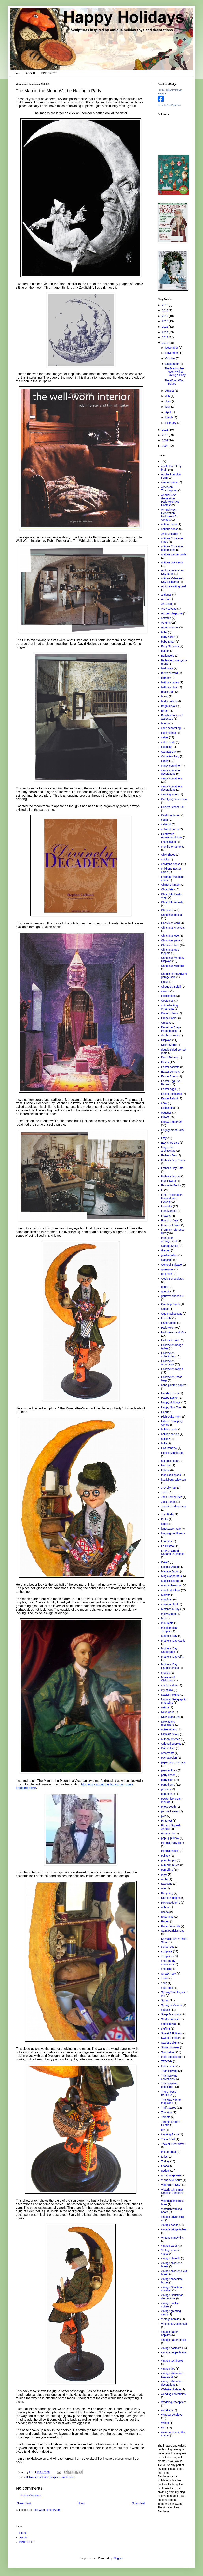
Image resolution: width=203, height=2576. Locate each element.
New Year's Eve (171, 1716)
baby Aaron (168, 636)
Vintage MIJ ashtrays (174, 2323)
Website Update (171, 2389)
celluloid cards (170, 829)
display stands (170, 1035)
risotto (165, 1911)
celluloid (166, 824)
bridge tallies (169, 701)
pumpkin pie (168, 1860)
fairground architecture (168, 1149)
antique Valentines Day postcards (172, 580)
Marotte (165, 1595)
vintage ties (168, 2368)
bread (164, 696)
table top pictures (171, 2056)
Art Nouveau (169, 608)
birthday (166, 677)
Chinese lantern (171, 884)
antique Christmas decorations (172, 548)
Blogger (118, 2558)
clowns (165, 991)
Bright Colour (169, 706)
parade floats (169, 1770)
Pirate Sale (168, 1833)
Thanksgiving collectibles (169, 2077)
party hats (167, 1779)
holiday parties (170, 1434)
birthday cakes (170, 682)
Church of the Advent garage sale (174, 975)
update (165, 2170)
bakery (165, 650)
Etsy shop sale (170, 1142)
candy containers (171, 778)
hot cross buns (170, 1460)
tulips (164, 2156)
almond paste (169, 482)
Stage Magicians (171, 2014)
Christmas (167, 910)
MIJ (163, 1618)
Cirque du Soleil (171, 986)
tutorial (165, 2166)
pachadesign (169, 1757)
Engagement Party (172, 1130)
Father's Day (169, 1155)
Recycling (167, 1893)
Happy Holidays (171, 1402)
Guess (165, 1308)
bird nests (167, 668)
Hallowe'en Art (170, 1340)
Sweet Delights (170, 2042)
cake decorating (171, 728)
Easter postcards (171, 1093)
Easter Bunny (169, 1076)
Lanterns (166, 1541)
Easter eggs (168, 1089)
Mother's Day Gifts (172, 1656)
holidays (166, 1438)
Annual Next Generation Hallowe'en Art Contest (170, 500)
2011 (165, 429)
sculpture (55, 2477)
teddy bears (168, 2066)
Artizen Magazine (172, 613)
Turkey (165, 2161)
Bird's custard (169, 673)
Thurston (166, 2112)
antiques (166, 594)
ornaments (167, 1753)
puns (164, 1874)
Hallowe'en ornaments (168, 1362)
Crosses (166, 1022)
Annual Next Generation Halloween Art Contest (169, 514)
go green (166, 1273)
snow (164, 1978)
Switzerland (168, 2052)
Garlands (166, 1259)
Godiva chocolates (172, 1278)
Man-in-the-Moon (171, 1585)
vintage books (169, 2224)
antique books (169, 529)
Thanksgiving (169, 2070)
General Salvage (171, 1264)
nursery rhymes (170, 1739)
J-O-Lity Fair (168, 1487)
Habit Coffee (169, 1322)
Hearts (165, 1411)
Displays (166, 1040)
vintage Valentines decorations (172, 2383)
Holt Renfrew (169, 1448)
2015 (165, 326)
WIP (163, 2427)
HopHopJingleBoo (172, 1452)
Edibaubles (168, 1107)
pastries (166, 1789)
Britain (165, 710)
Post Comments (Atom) (47, 2509)
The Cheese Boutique (168, 2093)
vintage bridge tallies (173, 2229)
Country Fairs (169, 1013)
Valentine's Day (170, 2184)
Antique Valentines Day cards (172, 572)
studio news (67, 2477)
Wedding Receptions (174, 2402)
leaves (165, 1562)
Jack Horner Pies (171, 1497)
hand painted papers (173, 1385)
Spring (165, 2000)
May (168, 406)
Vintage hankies (171, 2319)
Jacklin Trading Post (173, 1506)
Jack (164, 1492)
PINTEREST (49, 73)
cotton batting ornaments (169, 1007)
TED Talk (166, 2061)
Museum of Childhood (168, 1679)
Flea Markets (169, 1210)
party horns (168, 1784)
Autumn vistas (170, 627)
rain (163, 1888)
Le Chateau (168, 1546)
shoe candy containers (168, 1962)
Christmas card (170, 923)
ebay (164, 1103)
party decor (168, 1775)
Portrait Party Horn (172, 1842)
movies (165, 1672)
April (168, 412)
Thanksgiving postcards (169, 2085)
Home (16, 73)
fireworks (166, 1206)
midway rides (169, 1613)
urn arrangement (171, 2175)
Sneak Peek (168, 1973)
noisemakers (169, 1729)
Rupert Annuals (170, 1926)
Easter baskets (170, 1067)
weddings (167, 2410)
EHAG (165, 1117)
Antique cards (169, 533)
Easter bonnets (170, 1071)
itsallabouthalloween (173, 1479)
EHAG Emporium (171, 1121)
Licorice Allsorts (170, 1566)
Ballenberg (167, 655)
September (172, 363)
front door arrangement (169, 1239)
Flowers (166, 1215)
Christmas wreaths (172, 965)
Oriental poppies (171, 1743)
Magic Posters (170, 1580)
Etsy (164, 1138)
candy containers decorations (171, 788)
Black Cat (167, 691)
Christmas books (171, 914)
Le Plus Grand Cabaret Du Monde (172, 1552)
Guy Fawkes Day (171, 1313)
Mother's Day (169, 1635)
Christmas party (171, 940)
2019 (165, 305)
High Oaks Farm (171, 1416)
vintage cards (169, 2245)
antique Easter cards (173, 554)
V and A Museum (171, 2180)
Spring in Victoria (171, 2005)
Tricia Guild (168, 2139)
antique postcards (172, 562)
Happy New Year (171, 1407)
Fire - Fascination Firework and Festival (172, 1198)
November (172, 352)
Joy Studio (167, 1514)
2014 (165, 332)
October (170, 358)
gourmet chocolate (172, 1296)
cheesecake (168, 841)
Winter (165, 2422)
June (168, 401)
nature (165, 1707)
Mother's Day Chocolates (169, 1650)
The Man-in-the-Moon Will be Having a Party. (175, 372)
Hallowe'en (168, 1327)
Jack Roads (168, 1501)
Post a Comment (31, 2495)
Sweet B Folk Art (171, 2033)
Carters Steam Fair (172, 807)
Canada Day (169, 751)
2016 (165, 321)
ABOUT (30, 73)
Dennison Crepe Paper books (171, 1029)
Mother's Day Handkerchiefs (170, 1666)
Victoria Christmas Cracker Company (172, 2191)
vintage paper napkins (169, 2333)
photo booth (168, 1806)
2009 (165, 440)
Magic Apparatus (171, 1576)
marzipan (167, 1599)
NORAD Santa (170, 1734)
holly (164, 1443)
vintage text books (172, 2360)
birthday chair (169, 687)
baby (164, 632)
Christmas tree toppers (170, 951)
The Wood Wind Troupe (174, 382)
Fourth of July (169, 1220)
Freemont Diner (170, 1225)
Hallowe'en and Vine (37, 2477)
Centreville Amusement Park (171, 835)
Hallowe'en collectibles (168, 1354)
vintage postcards (172, 2348)
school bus (167, 1946)
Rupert (165, 1921)
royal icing (167, 1916)
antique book (169, 524)
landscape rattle (171, 1528)
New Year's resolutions (168, 1723)
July (168, 396)
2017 (165, 316)
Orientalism (168, 1748)
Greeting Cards (170, 1304)
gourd (164, 1286)
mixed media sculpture (169, 1629)
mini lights (167, 1623)
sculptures (167, 1956)
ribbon (165, 1907)
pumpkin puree (170, 1864)
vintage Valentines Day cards (172, 2375)
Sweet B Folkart (171, 2037)
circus (165, 981)
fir (162, 1190)
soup (164, 1983)
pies (163, 1816)
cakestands (168, 742)
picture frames (170, 1811)
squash (165, 2009)
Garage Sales (169, 1245)
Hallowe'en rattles (172, 1369)
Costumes (167, 1000)
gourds (165, 1291)
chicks (165, 859)
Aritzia (165, 599)
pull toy (165, 1855)
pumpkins (167, 1869)
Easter (165, 1062)
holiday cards (169, 1429)
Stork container (170, 2019)
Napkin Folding (170, 1694)
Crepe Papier (169, 1018)
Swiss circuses (170, 2047)
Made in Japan (170, 1571)
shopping (166, 1968)
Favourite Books (171, 1185)
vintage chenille (170, 2258)
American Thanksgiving (169, 488)
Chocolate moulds (172, 902)
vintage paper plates (173, 2339)
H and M (166, 1318)
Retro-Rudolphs (171, 1897)
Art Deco (166, 603)
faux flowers (168, 1180)
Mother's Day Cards (173, 1640)
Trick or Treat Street (173, 2144)
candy (165, 760)
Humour (166, 1465)
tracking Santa (170, 2134)
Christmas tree (170, 945)
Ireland (165, 1470)
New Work (167, 1712)
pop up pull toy (170, 1838)
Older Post (138, 2503)
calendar (166, 746)
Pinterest (166, 1820)
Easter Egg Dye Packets (171, 1082)
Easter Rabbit (169, 1098)
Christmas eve (170, 935)
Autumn (166, 622)
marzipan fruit (169, 1604)
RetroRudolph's (170, 1902)
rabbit (164, 1879)
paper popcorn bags (173, 1762)
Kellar (164, 1519)
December (172, 347)
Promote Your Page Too (169, 105)
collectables (168, 995)
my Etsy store (169, 1685)
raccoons (166, 1883)
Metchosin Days (171, 1609)
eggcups (166, 1112)
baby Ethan (168, 641)
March (169, 417)
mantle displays (170, 1590)
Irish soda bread (171, 1474)
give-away (167, 1269)
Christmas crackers (173, 927)
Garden (165, 1250)
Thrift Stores (168, 2107)
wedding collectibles (173, 2394)
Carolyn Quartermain (174, 799)
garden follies (169, 1255)
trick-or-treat (168, 2151)
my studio (167, 1690)
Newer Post (24, 2503)
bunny (165, 723)
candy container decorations (171, 772)
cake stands (168, 732)
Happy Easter (169, 1397)
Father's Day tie (171, 1176)
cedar (164, 819)
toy (163, 2129)
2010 (165, 435)
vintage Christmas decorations (172, 2296)
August (169, 390)
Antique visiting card (173, 586)
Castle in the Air (171, 815)
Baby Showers (170, 646)
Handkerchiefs (170, 1393)
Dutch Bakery (169, 1057)
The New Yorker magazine (171, 2101)
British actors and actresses (172, 717)
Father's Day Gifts (172, 1168)
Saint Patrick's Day (172, 1930)
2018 (165, 310)
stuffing (165, 2028)
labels (165, 1523)
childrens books (170, 864)
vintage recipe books (173, 2352)
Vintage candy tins (172, 2237)
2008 (165, 445)
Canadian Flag (170, 756)
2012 (165, 342)
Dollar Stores (169, 1044)
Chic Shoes (168, 854)
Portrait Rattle (169, 1850)
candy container (171, 765)
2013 (165, 337)
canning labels (170, 794)
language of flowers (173, 1533)
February (171, 422)
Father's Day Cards (173, 1160)
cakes (165, 737)
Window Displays (171, 2414)
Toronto (165, 2117)
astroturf (166, 618)
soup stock (167, 1987)
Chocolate (167, 889)
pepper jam (168, 1793)
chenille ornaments (172, 846)
